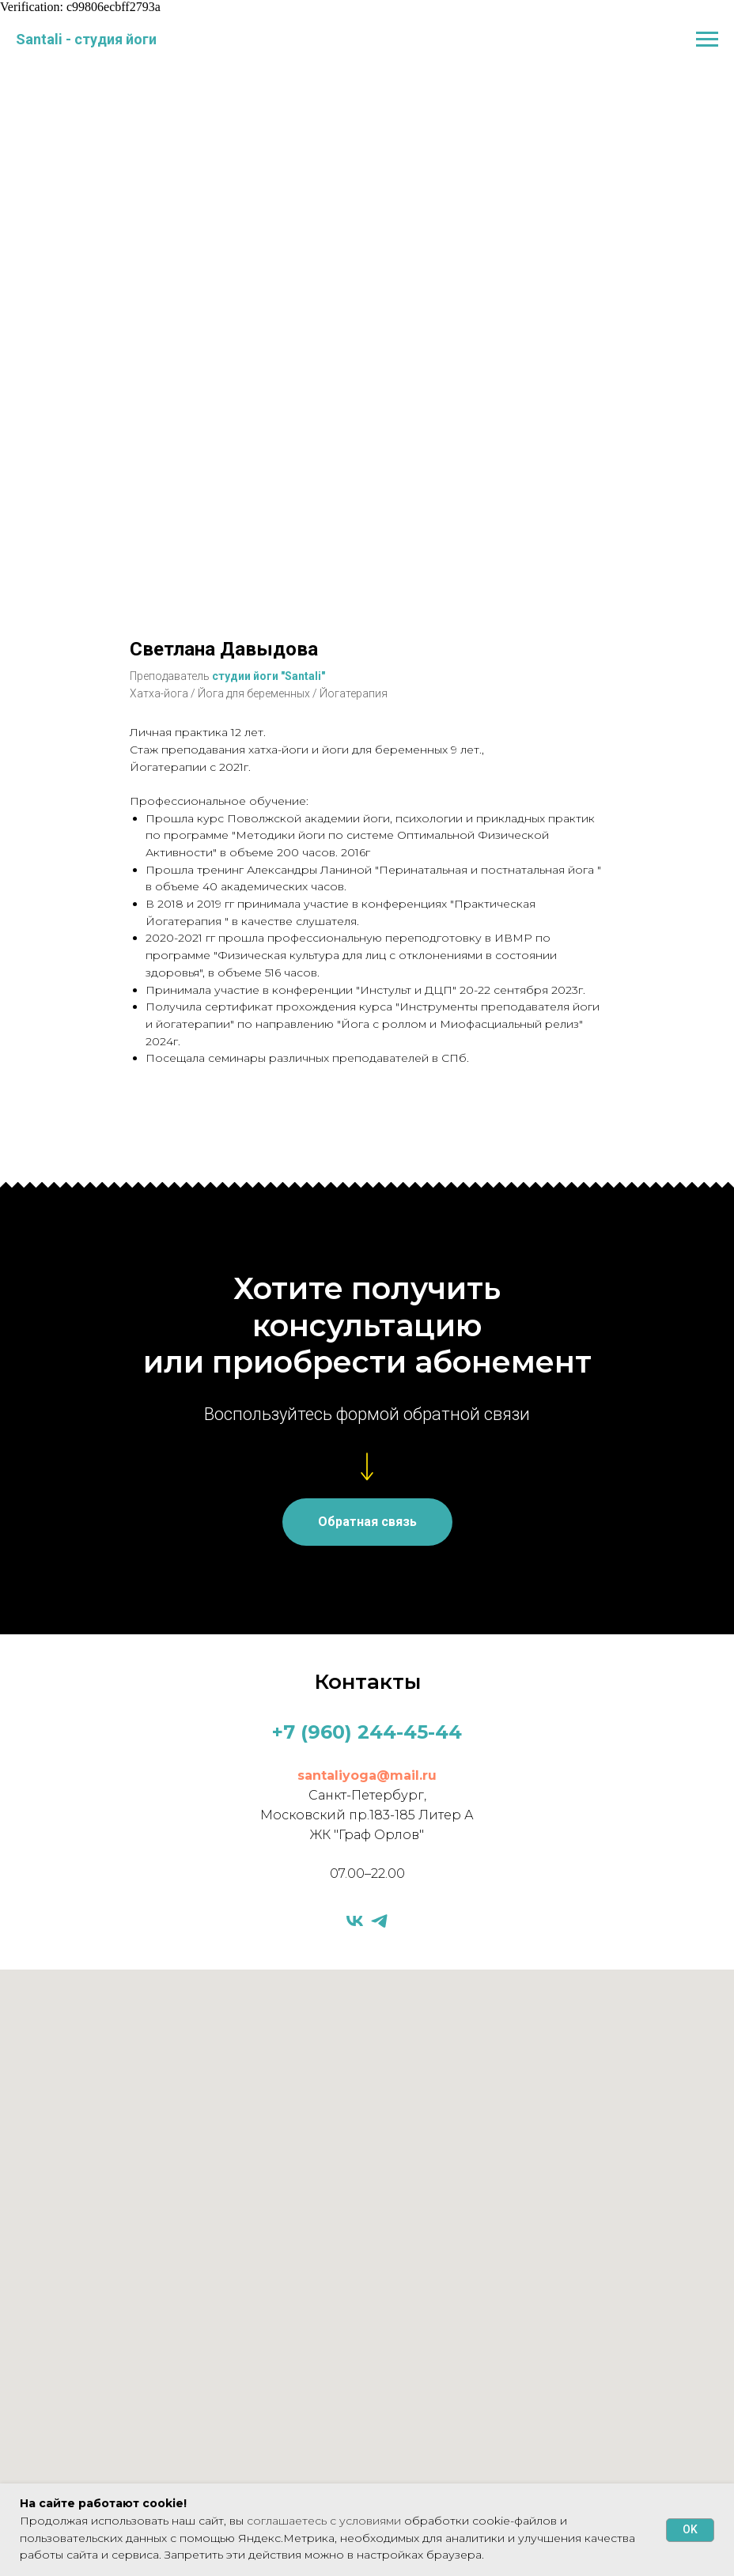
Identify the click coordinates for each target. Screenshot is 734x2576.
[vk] (355, 1921)
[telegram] (379, 1921)
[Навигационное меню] (707, 39)
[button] (367, 1522)
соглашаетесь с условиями (325, 2521)
